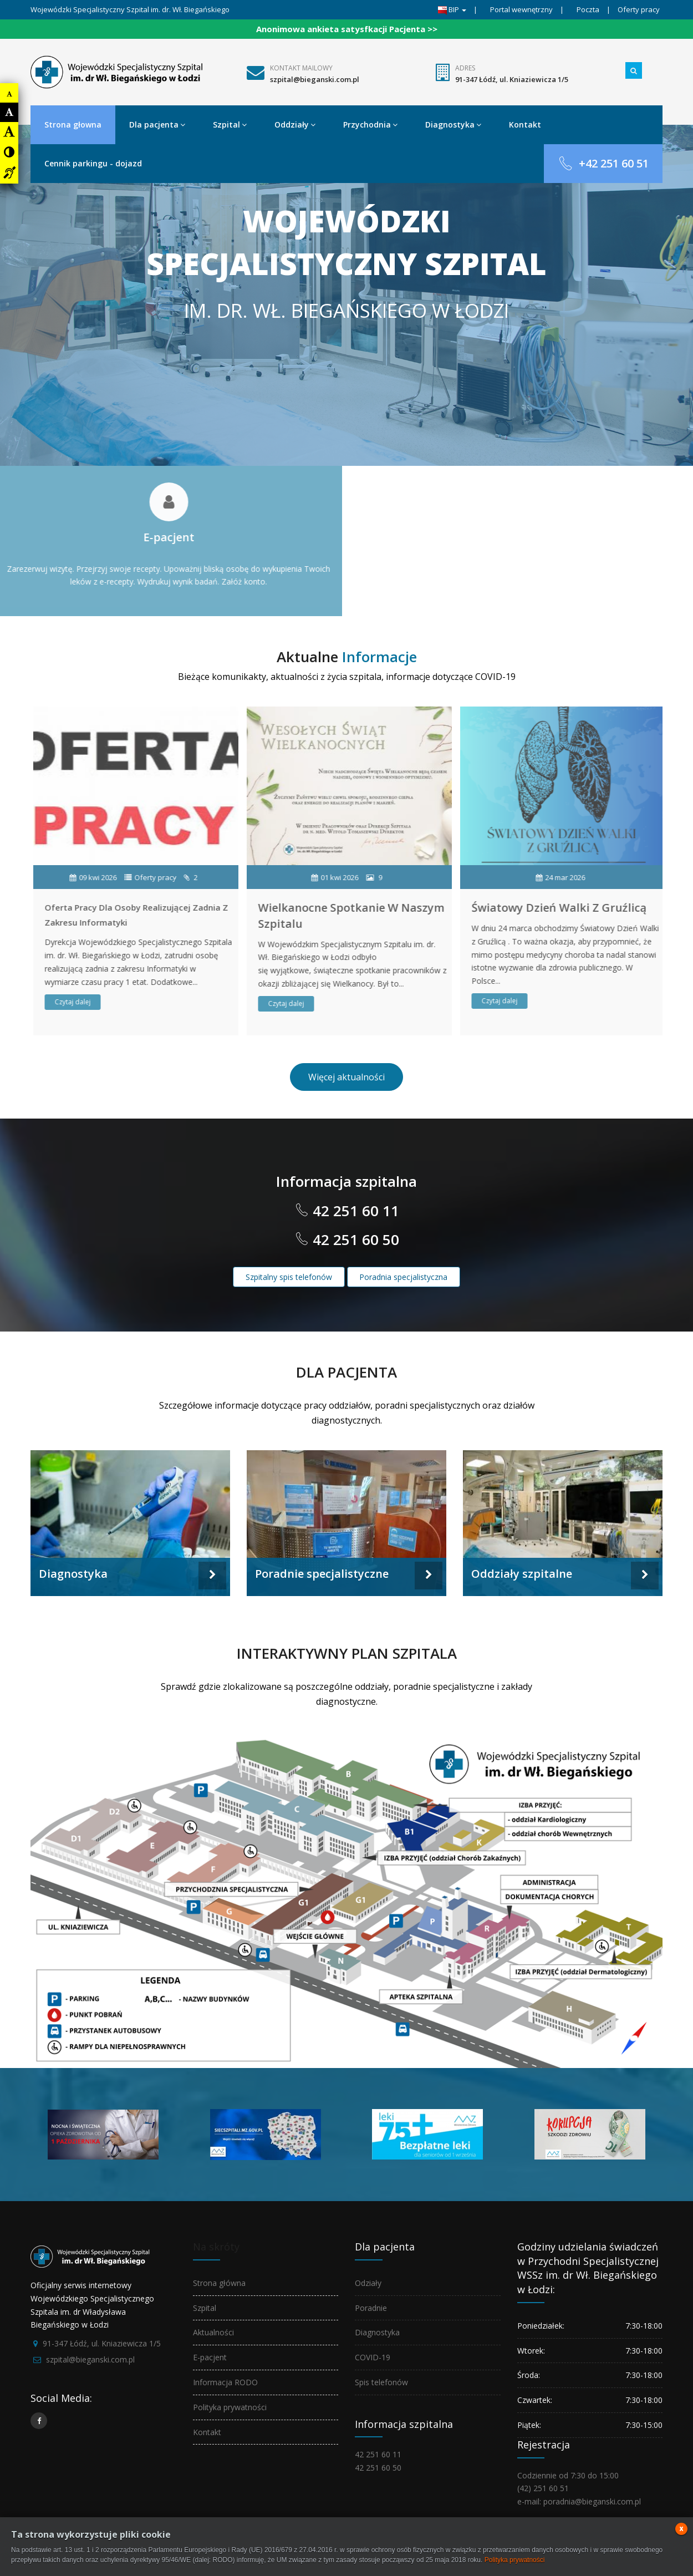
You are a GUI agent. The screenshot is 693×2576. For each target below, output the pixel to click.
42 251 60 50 (354, 1239)
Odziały (368, 2283)
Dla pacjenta (157, 124)
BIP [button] (452, 9)
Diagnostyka (453, 124)
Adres (465, 68)
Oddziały (294, 124)
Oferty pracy (639, 9)
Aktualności (213, 2332)
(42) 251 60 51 (543, 2488)
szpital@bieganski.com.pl (314, 79)
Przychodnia (370, 124)
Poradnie (371, 2308)
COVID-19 (372, 2357)
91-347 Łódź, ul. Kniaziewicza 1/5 (511, 79)
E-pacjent (210, 2357)
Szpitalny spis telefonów (289, 1277)
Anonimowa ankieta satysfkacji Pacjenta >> (346, 28)
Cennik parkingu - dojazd (93, 163)
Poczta (588, 9)
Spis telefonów (381, 2382)
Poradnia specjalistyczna (403, 1277)
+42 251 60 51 (603, 163)
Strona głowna (72, 124)
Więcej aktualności (346, 1077)
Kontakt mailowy (301, 68)
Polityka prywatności (230, 2407)
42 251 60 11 (354, 1211)
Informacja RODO (225, 2382)
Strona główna (219, 2283)
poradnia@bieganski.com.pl (592, 2501)
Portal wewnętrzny (521, 9)
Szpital (230, 124)
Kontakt (525, 124)
